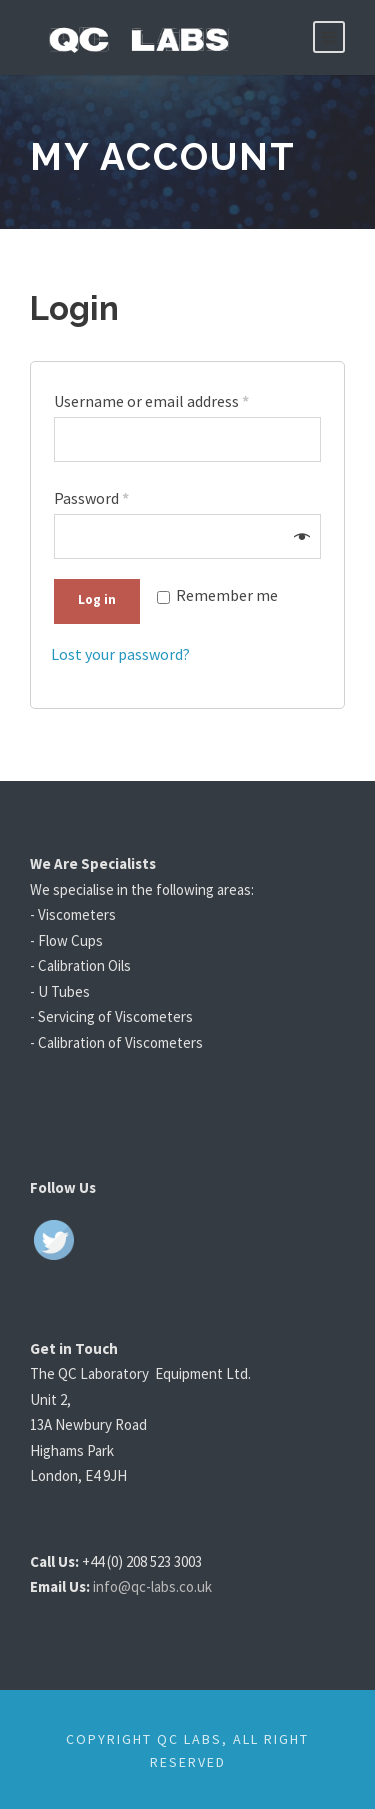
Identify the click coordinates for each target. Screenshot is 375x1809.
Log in (97, 595)
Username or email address (157, 400)
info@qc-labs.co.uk (167, 1582)
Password (94, 495)
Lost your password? (125, 650)
